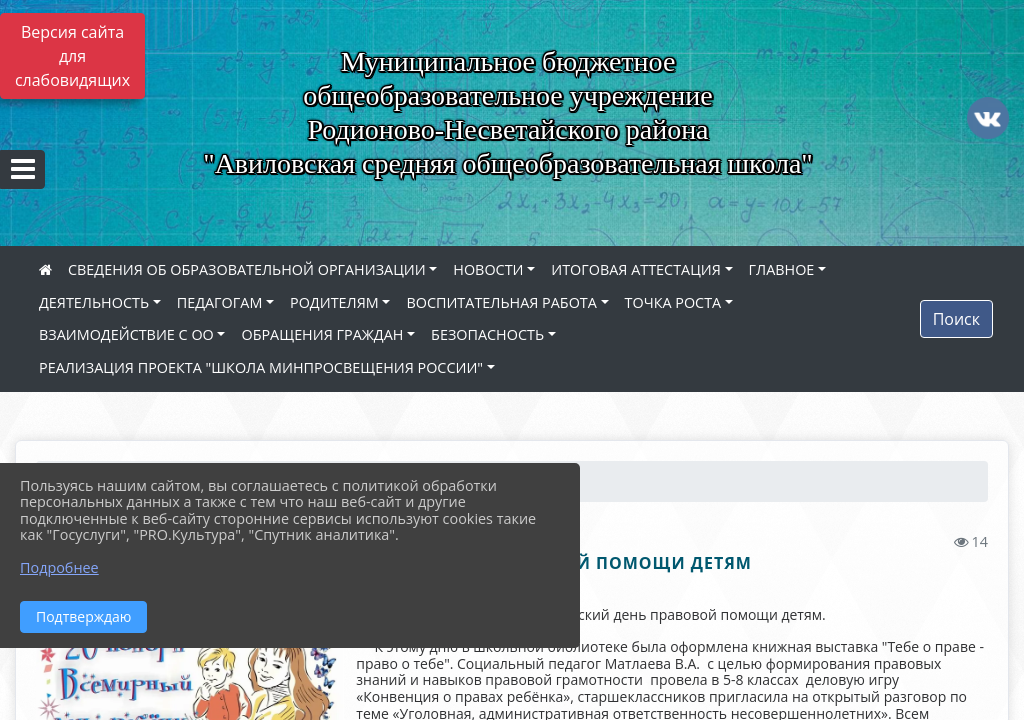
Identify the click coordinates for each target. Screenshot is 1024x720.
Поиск (956, 319)
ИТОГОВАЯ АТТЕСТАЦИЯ (636, 269)
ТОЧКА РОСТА (673, 302)
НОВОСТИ (488, 269)
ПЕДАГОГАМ (220, 302)
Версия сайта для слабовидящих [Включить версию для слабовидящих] (72, 56)
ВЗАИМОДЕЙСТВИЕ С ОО (126, 334)
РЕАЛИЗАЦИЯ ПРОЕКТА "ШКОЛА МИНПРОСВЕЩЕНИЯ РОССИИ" (261, 367)
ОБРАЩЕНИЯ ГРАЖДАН (322, 334)
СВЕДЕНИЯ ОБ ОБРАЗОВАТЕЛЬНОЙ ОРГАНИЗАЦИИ (247, 269)
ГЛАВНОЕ (782, 269)
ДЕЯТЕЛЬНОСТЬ (94, 302)
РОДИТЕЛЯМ (334, 302)
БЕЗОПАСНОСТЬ (487, 334)
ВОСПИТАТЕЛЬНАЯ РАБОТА (501, 302)
